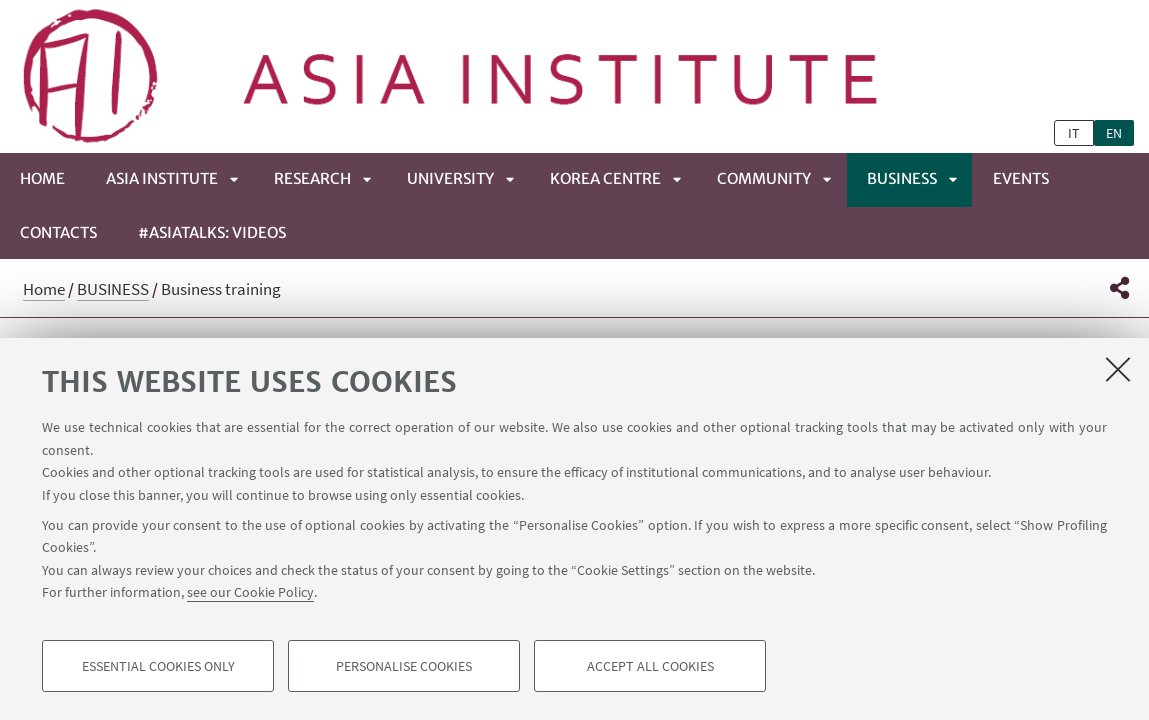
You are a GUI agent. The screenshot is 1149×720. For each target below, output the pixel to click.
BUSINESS (902, 178)
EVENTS (1021, 178)
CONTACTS (58, 232)
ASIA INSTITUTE (162, 178)
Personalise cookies (404, 666)
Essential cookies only (158, 666)
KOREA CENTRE (605, 178)
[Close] (1118, 369)
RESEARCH (312, 178)
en (1114, 133)
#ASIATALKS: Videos (212, 232)
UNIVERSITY (450, 178)
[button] (1119, 288)
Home (42, 178)
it (1074, 133)
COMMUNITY (764, 178)
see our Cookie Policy (250, 592)
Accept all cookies (650, 666)
